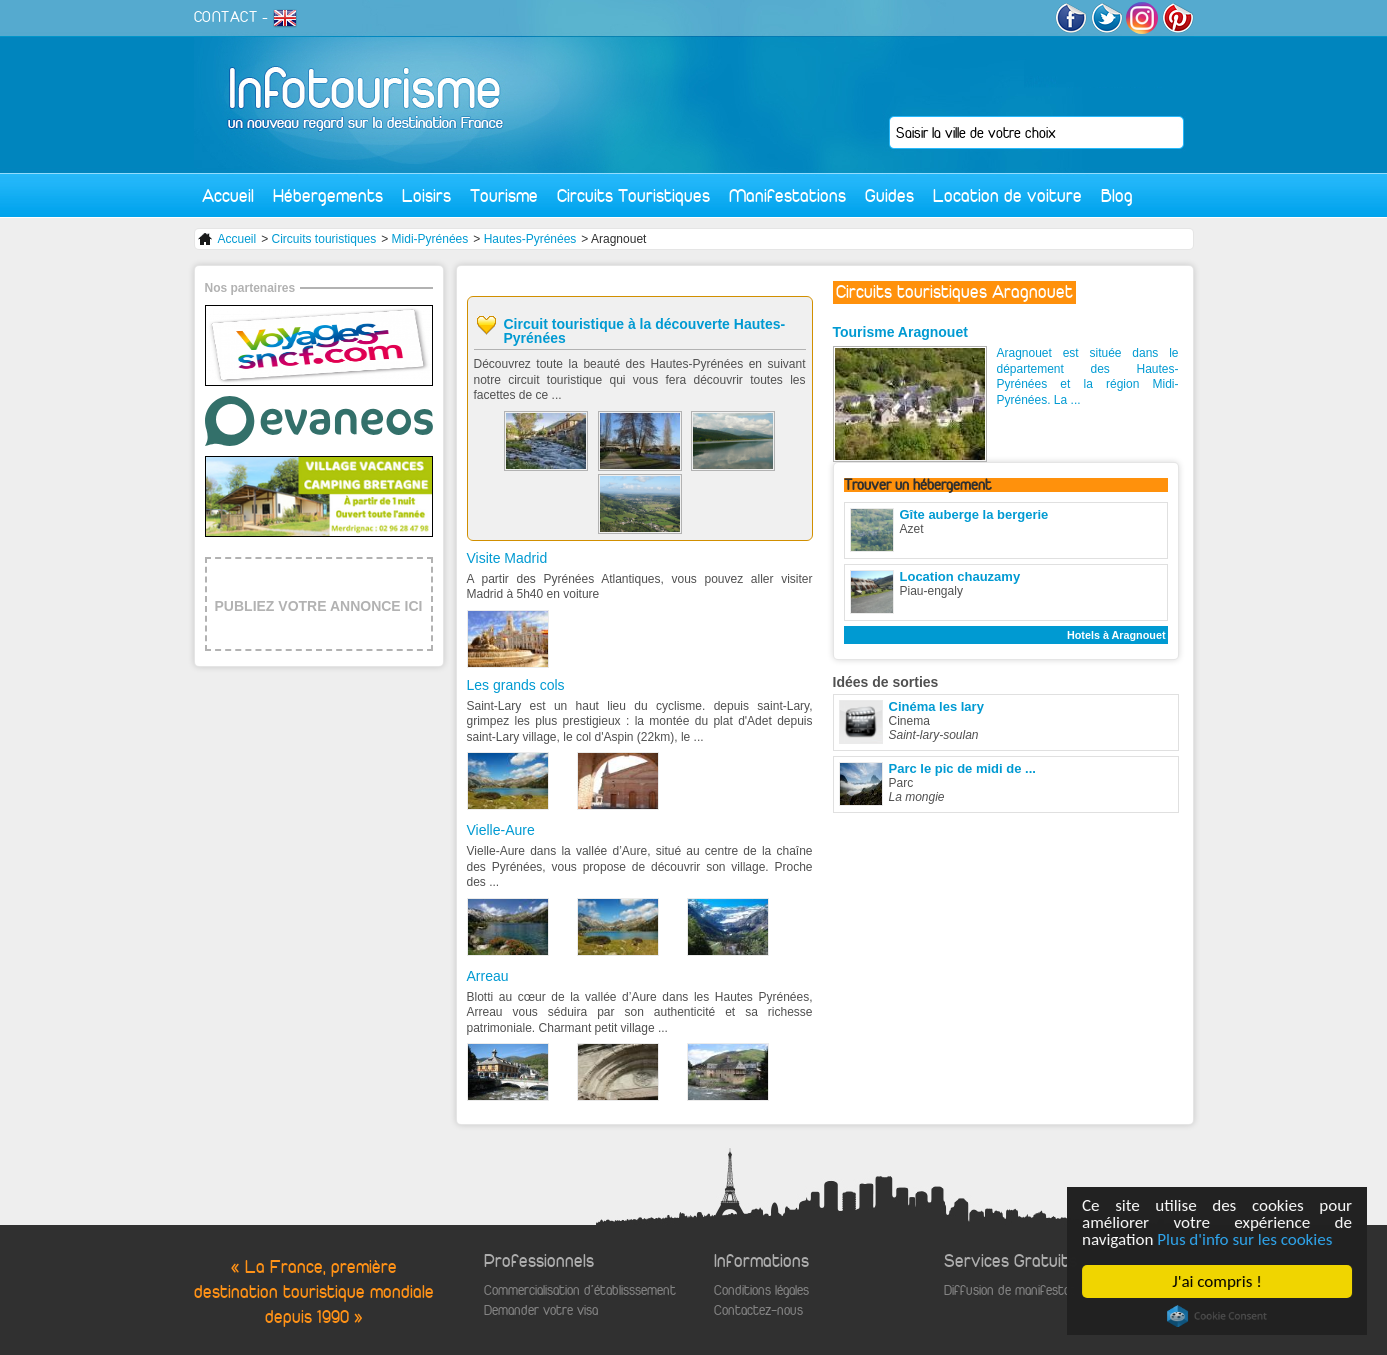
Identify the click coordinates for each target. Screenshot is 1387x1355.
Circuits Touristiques (633, 195)
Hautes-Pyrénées (530, 239)
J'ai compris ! (1217, 1281)
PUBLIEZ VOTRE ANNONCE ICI (319, 606)
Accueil (228, 195)
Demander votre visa (541, 1310)
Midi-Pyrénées (430, 239)
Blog (1117, 195)
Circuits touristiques (324, 239)
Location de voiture (1007, 195)
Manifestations (787, 195)
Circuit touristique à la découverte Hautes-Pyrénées (645, 331)
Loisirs (426, 195)
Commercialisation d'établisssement (580, 1290)
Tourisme (504, 195)
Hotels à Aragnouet (1116, 635)
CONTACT (226, 17)
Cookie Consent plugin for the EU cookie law (1217, 1316)
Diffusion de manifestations (1020, 1290)
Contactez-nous (758, 1310)
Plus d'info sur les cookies (1245, 1239)
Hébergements (328, 195)
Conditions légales (761, 1290)
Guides (889, 195)
